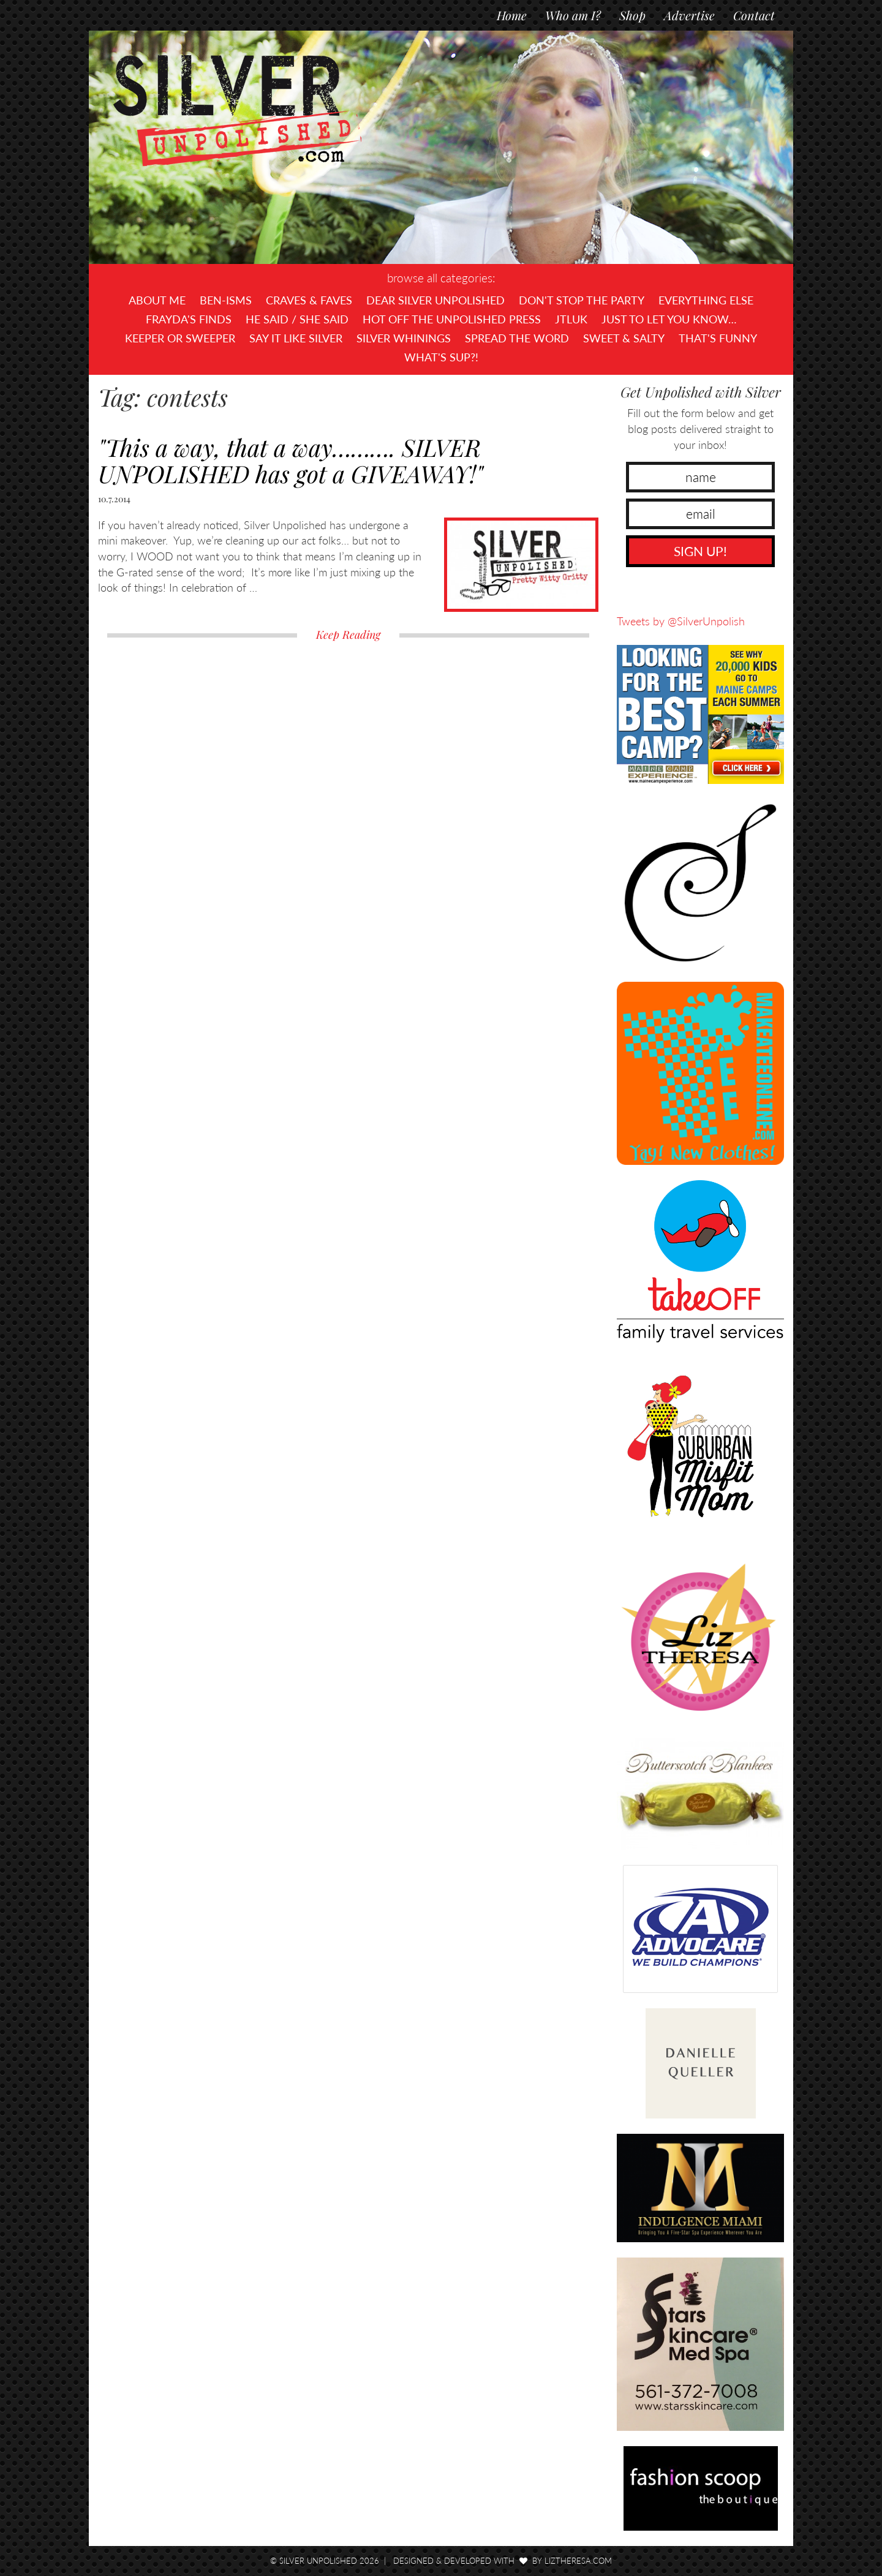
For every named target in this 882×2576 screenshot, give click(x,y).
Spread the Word (517, 338)
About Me (157, 300)
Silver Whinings (403, 338)
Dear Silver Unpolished (435, 300)
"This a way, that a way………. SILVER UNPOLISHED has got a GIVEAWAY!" (290, 460)
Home (512, 15)
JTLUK (571, 319)
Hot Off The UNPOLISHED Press (452, 319)
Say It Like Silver (295, 338)
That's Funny (718, 338)
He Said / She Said (297, 319)
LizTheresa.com (578, 2561)
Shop (632, 15)
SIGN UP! (700, 551)
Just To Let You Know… (669, 319)
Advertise (689, 15)
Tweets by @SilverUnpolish (681, 621)
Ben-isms (226, 300)
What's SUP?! (441, 357)
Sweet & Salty (624, 338)
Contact (754, 15)
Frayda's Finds (189, 319)
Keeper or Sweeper (180, 338)
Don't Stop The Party (581, 300)
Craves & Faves (309, 300)
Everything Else (705, 300)
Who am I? (573, 15)
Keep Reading (348, 634)
